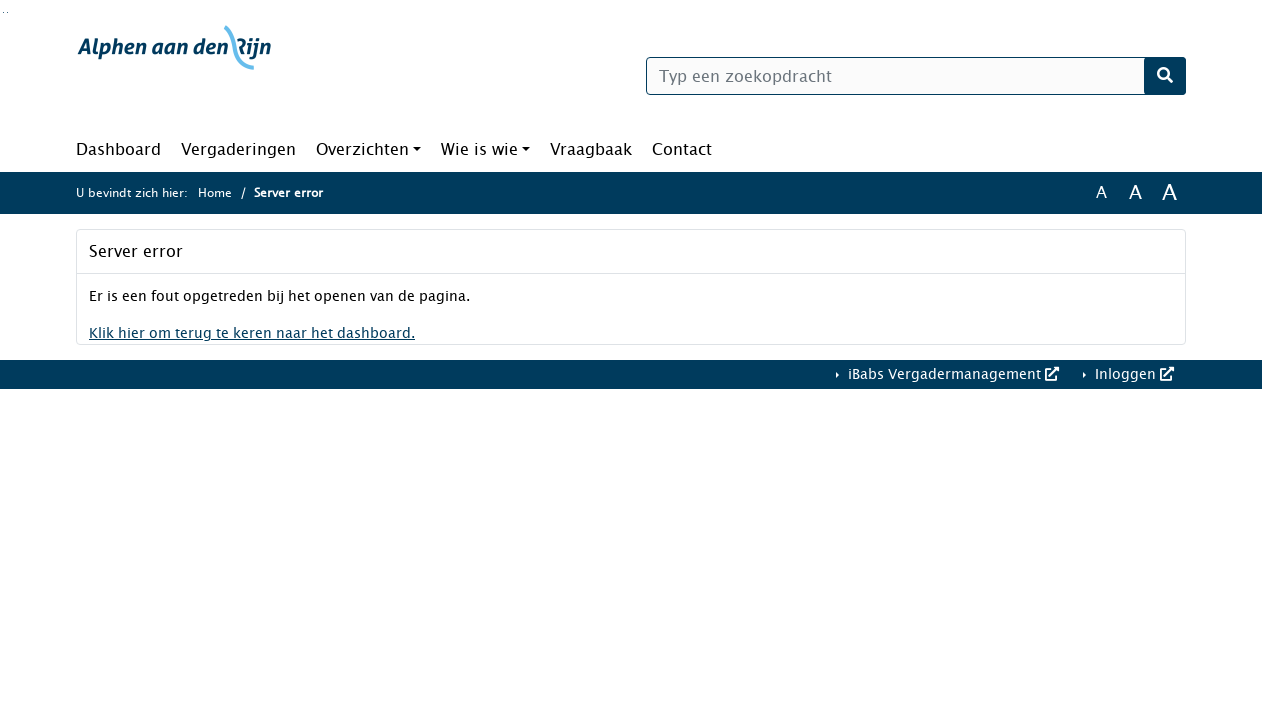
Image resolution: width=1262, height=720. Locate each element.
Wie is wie (479, 149)
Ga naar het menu (7, 12)
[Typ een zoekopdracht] (916, 76)
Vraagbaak (591, 149)
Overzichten (362, 149)
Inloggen (1132, 374)
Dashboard (118, 149)
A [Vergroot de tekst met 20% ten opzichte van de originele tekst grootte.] (1135, 193)
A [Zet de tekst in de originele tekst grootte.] (1101, 193)
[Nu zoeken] (1165, 76)
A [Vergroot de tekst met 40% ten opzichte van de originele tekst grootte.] (1169, 193)
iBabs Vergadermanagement (951, 374)
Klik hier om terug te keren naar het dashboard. (252, 333)
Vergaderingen (238, 149)
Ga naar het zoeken (3, 12)
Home (215, 193)
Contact (682, 149)
